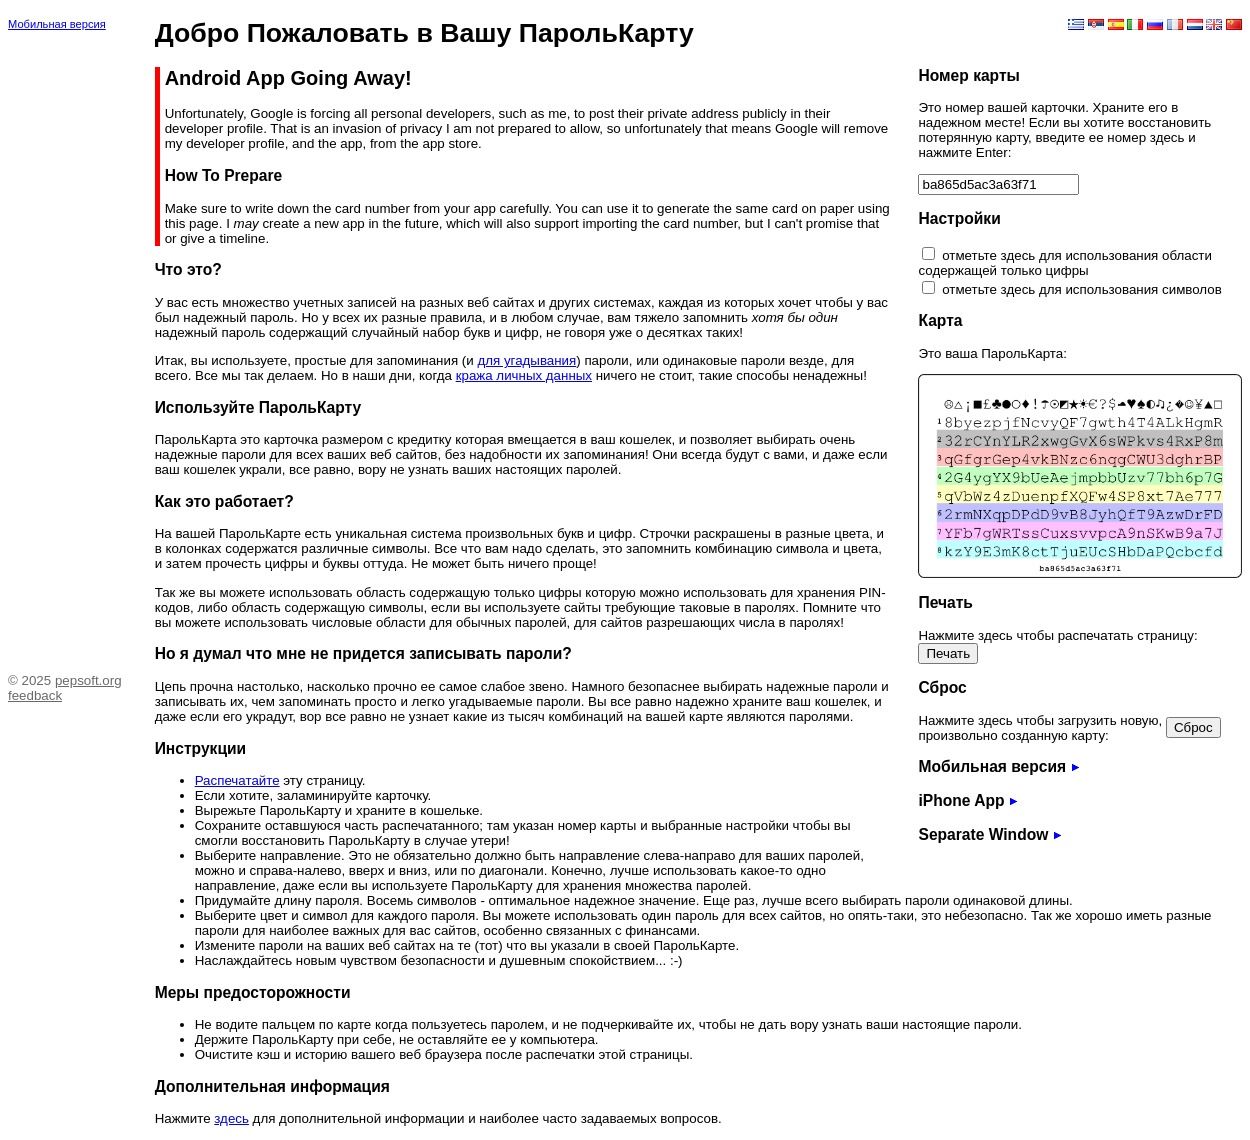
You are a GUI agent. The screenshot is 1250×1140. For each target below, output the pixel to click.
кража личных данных (524, 375)
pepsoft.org (88, 680)
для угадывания (526, 360)
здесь (231, 1118)
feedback (35, 695)
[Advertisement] (68, 345)
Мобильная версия (57, 24)
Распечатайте (237, 780)
